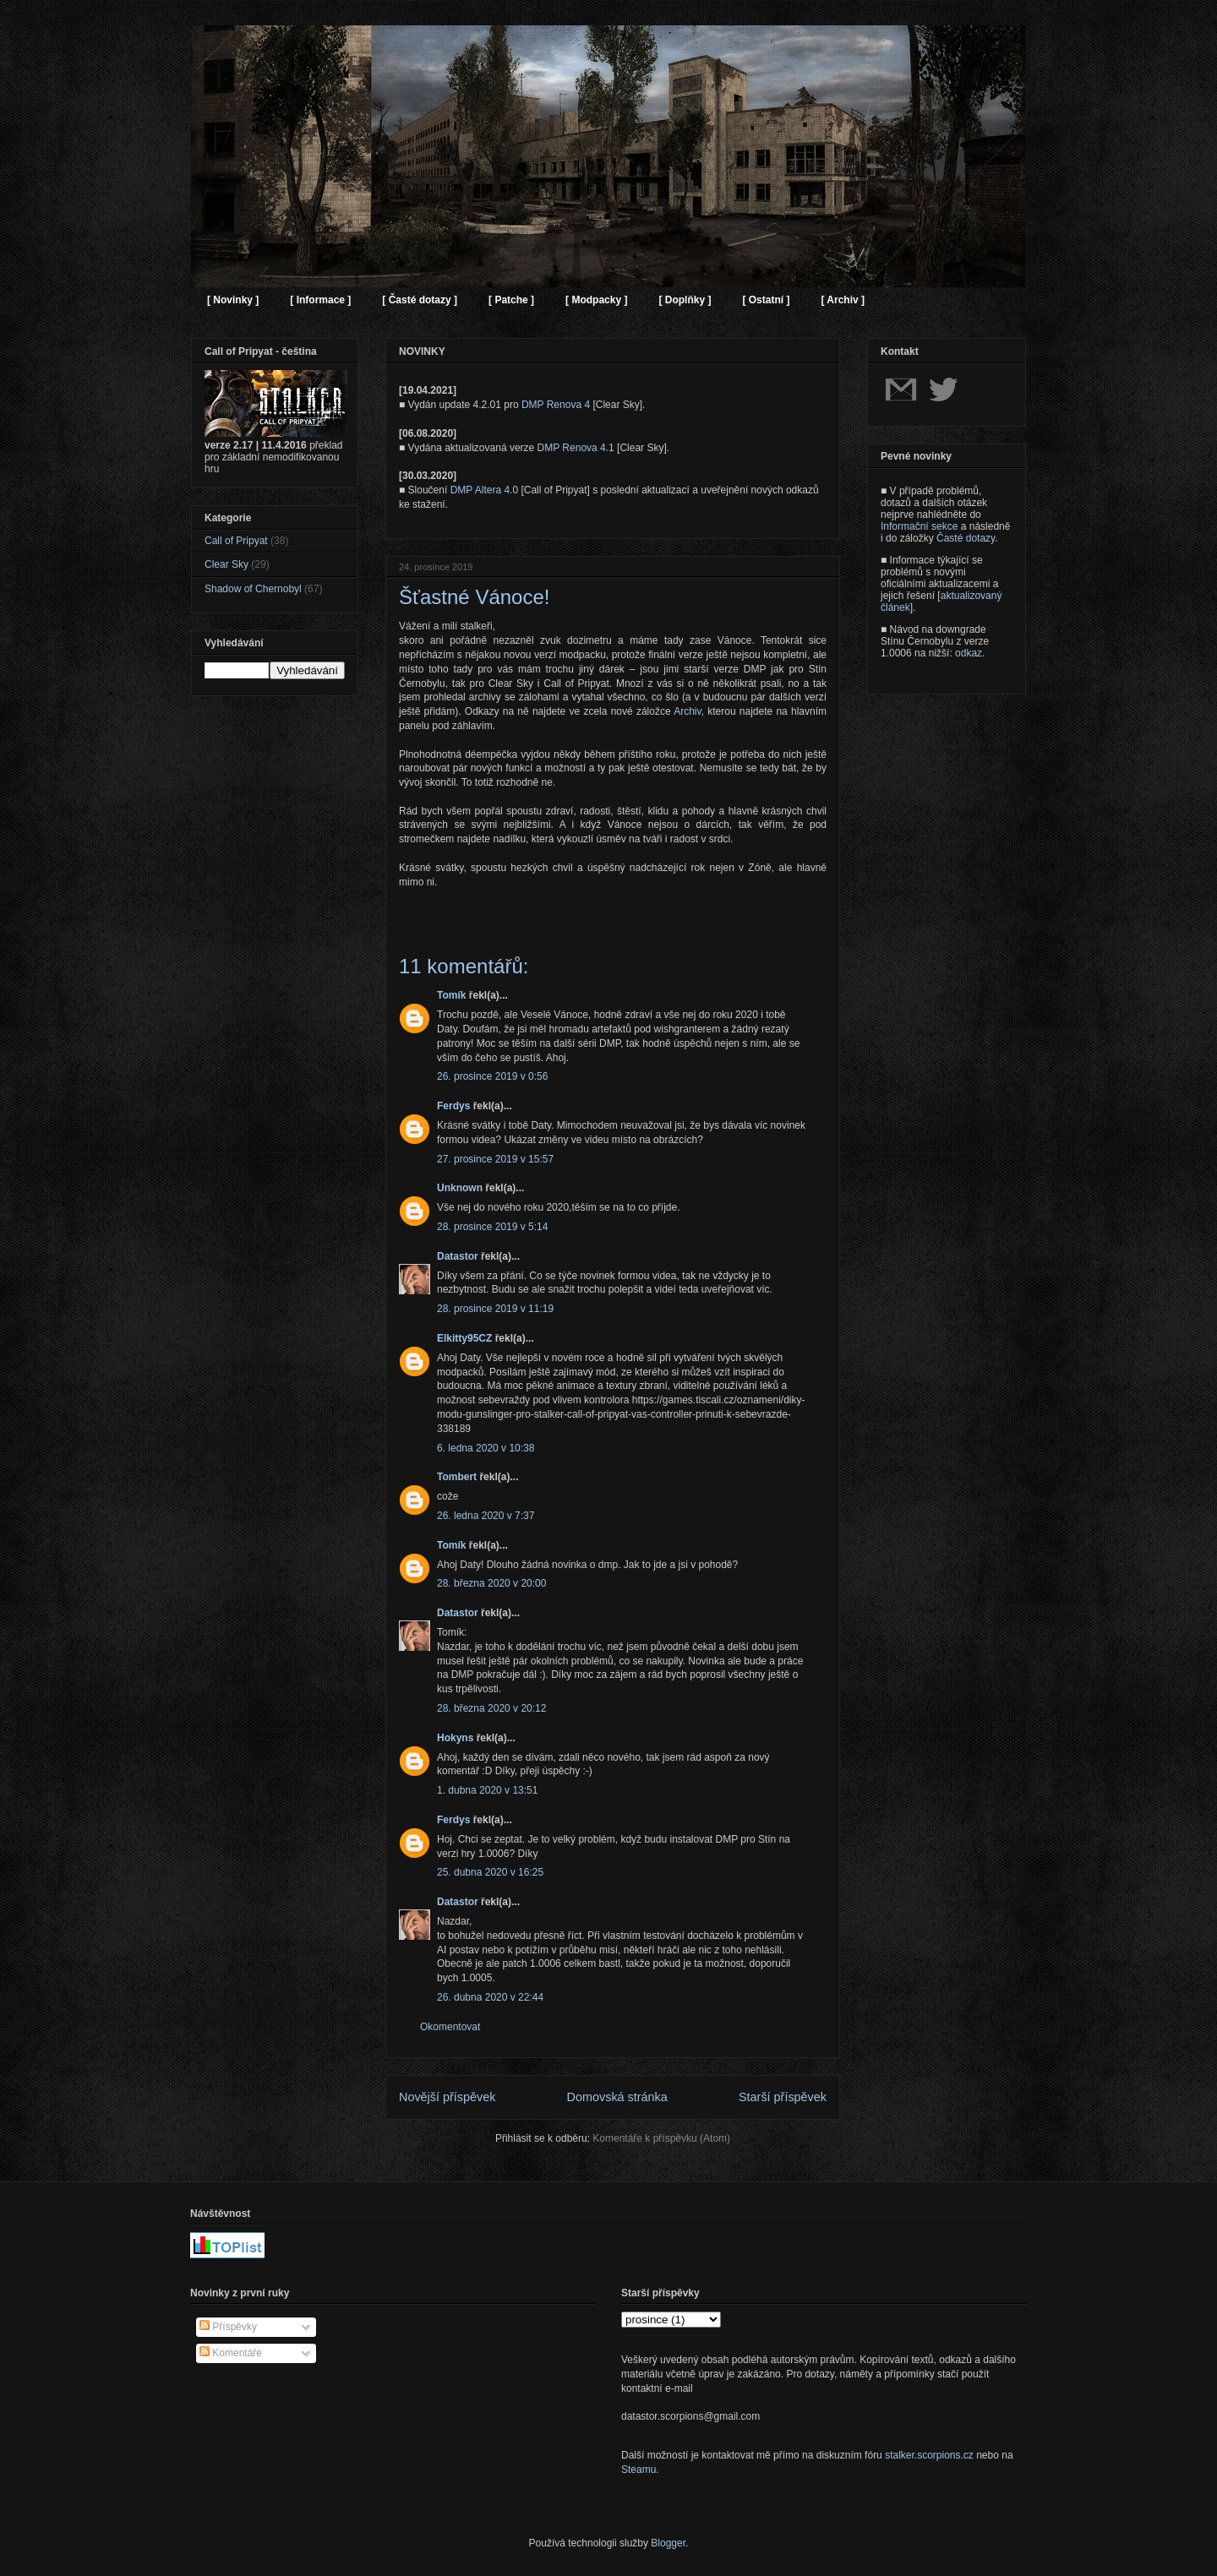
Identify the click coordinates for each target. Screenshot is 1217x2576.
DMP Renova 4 (555, 405)
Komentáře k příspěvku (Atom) (661, 2138)
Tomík (451, 995)
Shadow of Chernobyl (253, 589)
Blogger (668, 2543)
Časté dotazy (965, 538)
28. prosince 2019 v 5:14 (492, 1227)
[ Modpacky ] (596, 300)
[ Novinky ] (233, 300)
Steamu (638, 2469)
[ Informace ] (320, 300)
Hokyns (455, 1738)
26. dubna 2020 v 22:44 (490, 1997)
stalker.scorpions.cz (929, 2455)
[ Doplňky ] (684, 300)
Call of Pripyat (236, 541)
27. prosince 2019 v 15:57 (495, 1159)
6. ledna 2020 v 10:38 (485, 1448)
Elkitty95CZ (464, 1338)
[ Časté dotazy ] (419, 300)
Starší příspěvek (783, 2097)
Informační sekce (919, 526)
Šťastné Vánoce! (474, 596)
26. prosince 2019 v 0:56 (492, 1076)
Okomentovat (450, 2027)
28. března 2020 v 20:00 (491, 1583)
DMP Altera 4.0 (484, 490)
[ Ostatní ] (765, 300)
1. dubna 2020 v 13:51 (487, 1790)
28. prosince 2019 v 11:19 (495, 1309)
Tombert (457, 1477)
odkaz (968, 653)
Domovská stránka (617, 2097)
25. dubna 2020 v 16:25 (490, 1872)
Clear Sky (226, 564)
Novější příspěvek (447, 2097)
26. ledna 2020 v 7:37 (485, 1516)
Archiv (687, 711)
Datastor (457, 1256)
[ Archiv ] (843, 300)
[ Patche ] (511, 300)
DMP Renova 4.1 (576, 448)
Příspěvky (228, 2327)
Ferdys (453, 1106)
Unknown (460, 1188)
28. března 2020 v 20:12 (491, 1708)
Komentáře (230, 2353)
